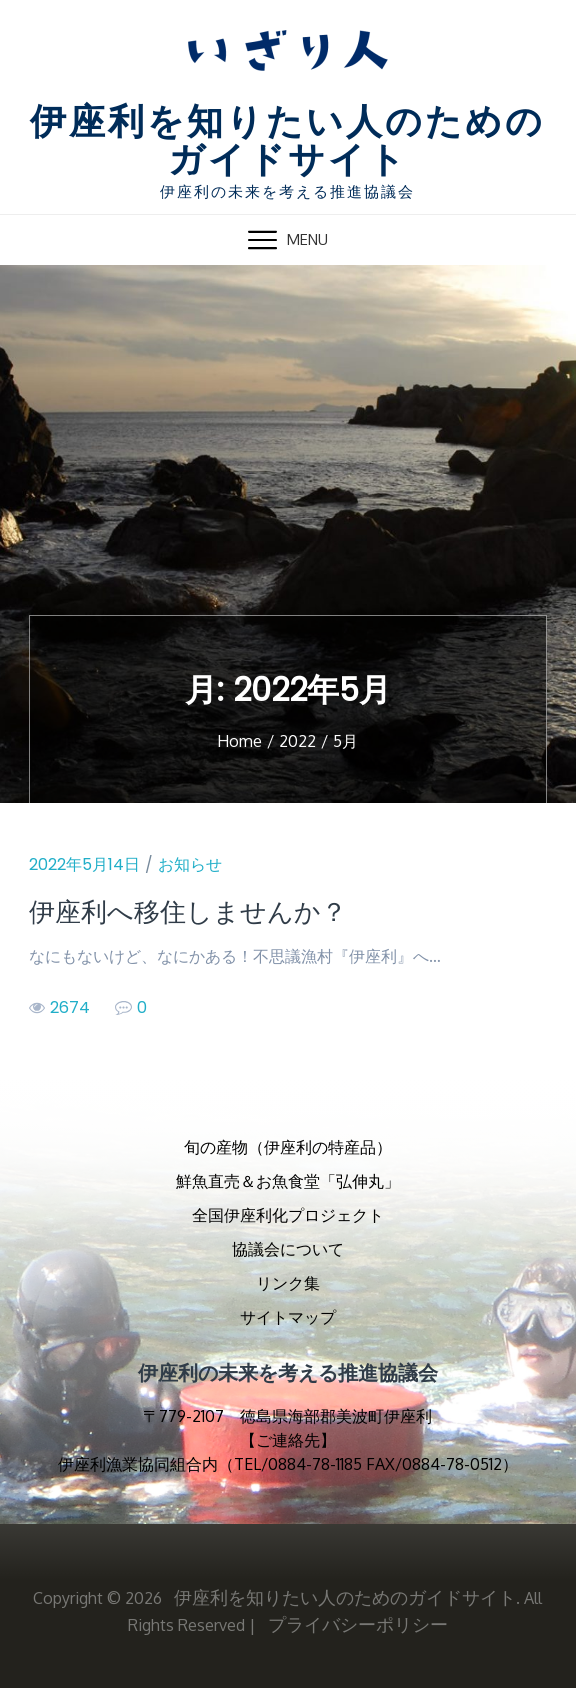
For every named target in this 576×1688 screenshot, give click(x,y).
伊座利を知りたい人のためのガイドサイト (287, 142)
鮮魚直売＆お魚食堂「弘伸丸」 (288, 1181)
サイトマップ (288, 1317)
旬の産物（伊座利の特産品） (288, 1147)
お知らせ (190, 864)
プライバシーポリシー (358, 1624)
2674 (59, 1007)
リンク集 (288, 1283)
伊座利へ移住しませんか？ (188, 912)
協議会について (288, 1249)
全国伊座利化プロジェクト (288, 1215)
